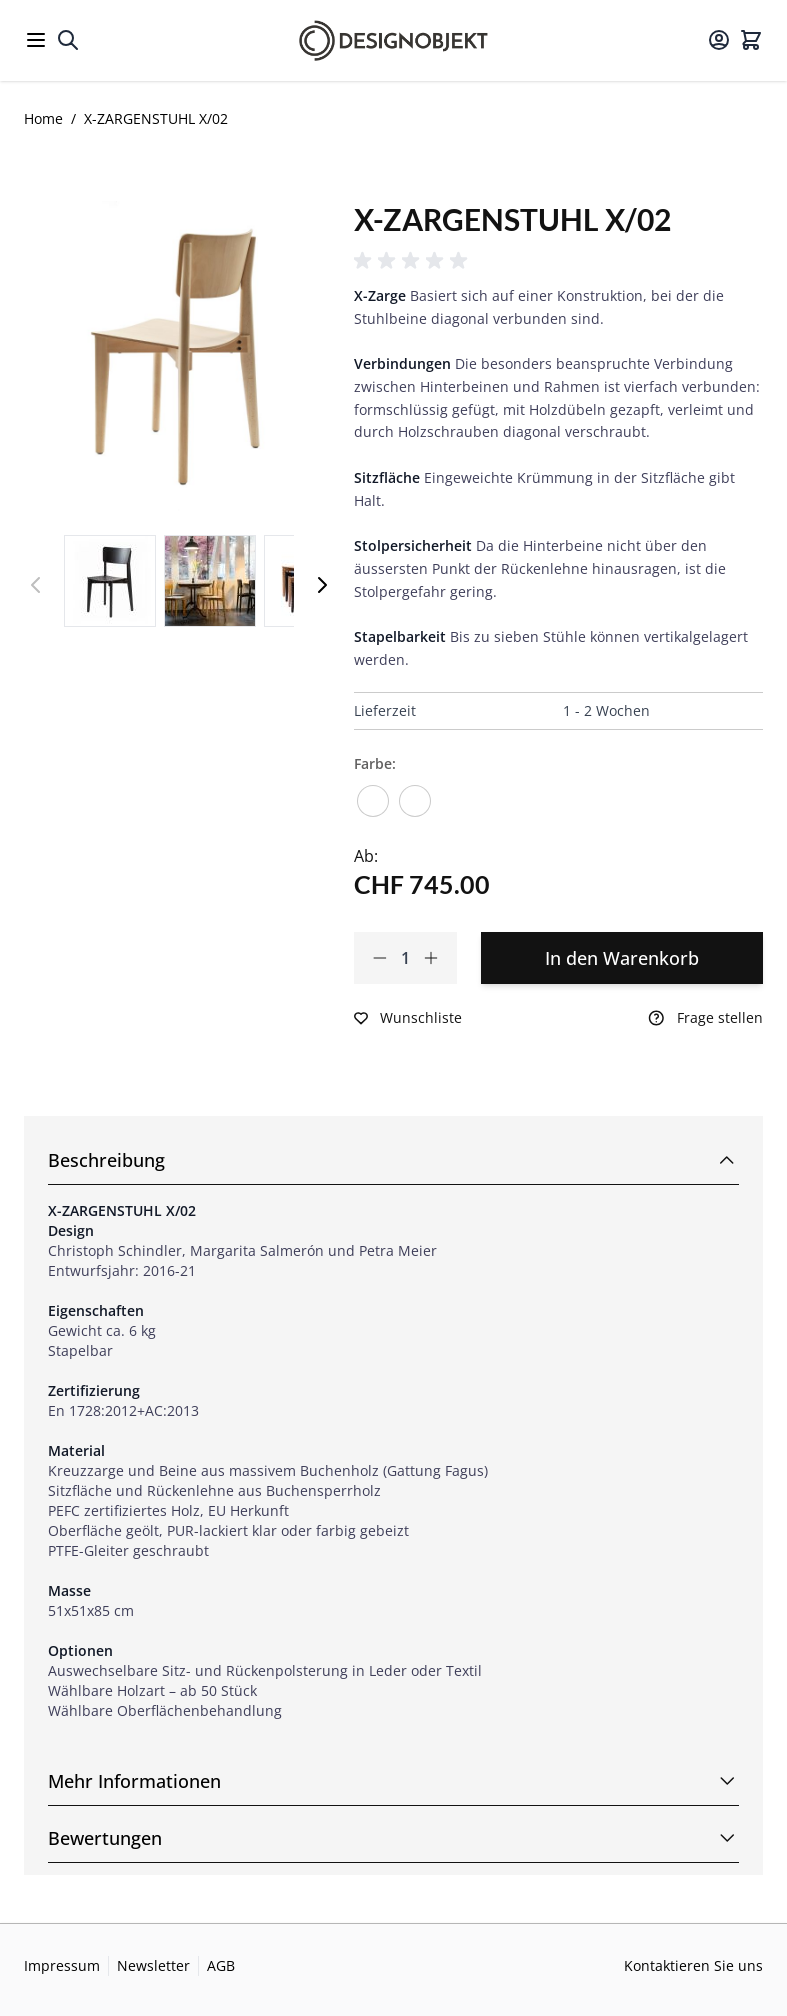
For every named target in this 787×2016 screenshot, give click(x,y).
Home (43, 118)
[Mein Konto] (719, 40)
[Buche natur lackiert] (373, 794)
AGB (221, 1965)
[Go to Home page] (393, 40)
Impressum (62, 1965)
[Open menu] (36, 40)
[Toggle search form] (68, 40)
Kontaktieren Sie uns (693, 1965)
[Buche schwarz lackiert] (415, 794)
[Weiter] (322, 585)
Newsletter (153, 1965)
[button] (414, 261)
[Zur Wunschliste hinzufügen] (408, 1018)
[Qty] (405, 958)
